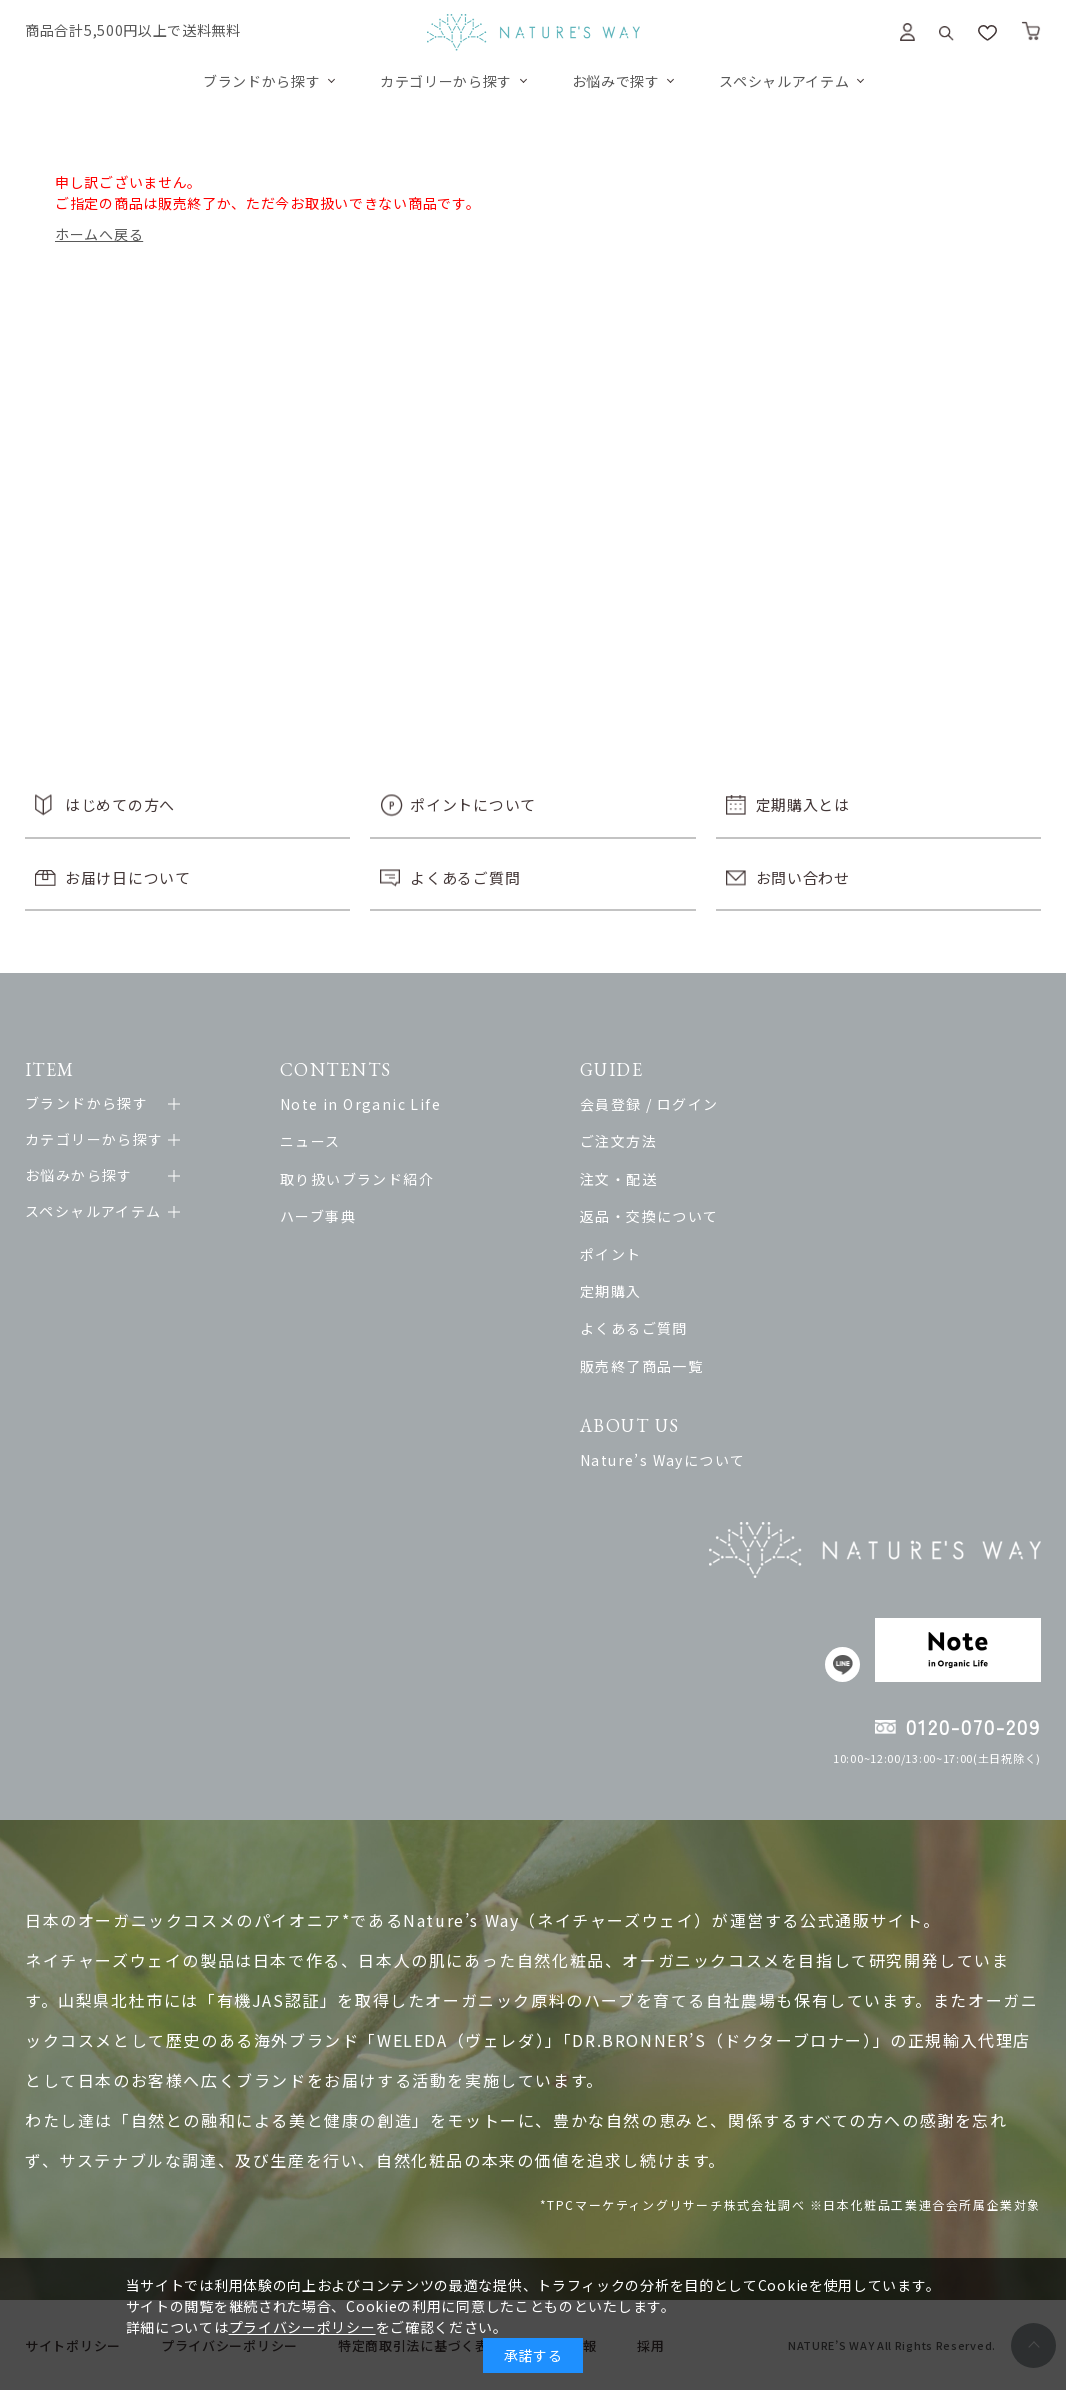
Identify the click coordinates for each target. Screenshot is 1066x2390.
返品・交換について (649, 1216)
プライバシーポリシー (302, 2327)
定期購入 (611, 1291)
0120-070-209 (973, 1726)
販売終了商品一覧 (641, 1366)
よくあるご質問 (465, 877)
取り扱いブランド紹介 (357, 1179)
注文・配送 (618, 1179)
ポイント (611, 1254)
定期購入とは (803, 804)
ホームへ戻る (99, 234)
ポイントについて (473, 804)
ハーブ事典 (318, 1216)
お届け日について (128, 877)
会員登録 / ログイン (649, 1104)
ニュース (310, 1141)
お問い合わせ (803, 877)
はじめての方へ (120, 804)
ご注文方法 (618, 1141)
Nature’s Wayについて (662, 1460)
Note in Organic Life (360, 1104)
